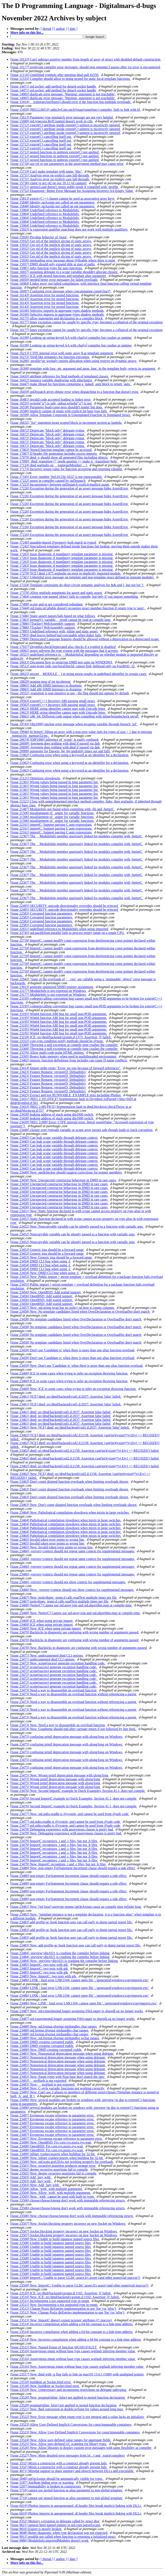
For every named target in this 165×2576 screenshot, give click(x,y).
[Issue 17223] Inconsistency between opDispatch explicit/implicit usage (60, 484)
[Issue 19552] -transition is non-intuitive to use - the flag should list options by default (70, 693)
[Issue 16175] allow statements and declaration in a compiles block (57, 318)
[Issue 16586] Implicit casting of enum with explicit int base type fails (59, 411)
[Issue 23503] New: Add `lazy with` (35, 2185)
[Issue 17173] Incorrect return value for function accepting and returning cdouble (66, 469)
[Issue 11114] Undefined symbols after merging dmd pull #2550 (54, 75)
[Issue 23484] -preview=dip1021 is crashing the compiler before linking (60, 1953)
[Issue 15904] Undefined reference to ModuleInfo (45, 210)
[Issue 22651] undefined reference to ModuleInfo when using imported (59, 929)
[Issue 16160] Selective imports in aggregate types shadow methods (57, 310)
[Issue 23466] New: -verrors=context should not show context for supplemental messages (72, 1590)
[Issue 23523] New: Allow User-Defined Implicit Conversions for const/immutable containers (75, 2432)
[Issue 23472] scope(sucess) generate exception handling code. (54, 1667)
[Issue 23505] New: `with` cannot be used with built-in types (52, 2196)
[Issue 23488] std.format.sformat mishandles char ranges (49, 2030)
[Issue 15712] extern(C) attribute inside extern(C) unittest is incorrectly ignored (65, 125)
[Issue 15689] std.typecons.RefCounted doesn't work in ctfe (51, 121)
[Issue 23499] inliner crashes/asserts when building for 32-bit (52, 2154)
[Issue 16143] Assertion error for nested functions (44, 295)
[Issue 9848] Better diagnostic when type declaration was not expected (59, 2533)
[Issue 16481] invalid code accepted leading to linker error (51, 399)
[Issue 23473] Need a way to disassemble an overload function (53, 1690)
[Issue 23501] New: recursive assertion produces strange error (53, 2165)
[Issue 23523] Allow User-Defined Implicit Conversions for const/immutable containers (71, 2424)
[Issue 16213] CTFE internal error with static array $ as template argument (62, 353)
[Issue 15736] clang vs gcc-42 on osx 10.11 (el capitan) (48, 183)
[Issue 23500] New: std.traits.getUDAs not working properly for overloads (62, 2162)
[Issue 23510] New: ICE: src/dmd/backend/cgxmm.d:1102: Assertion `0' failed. (65, 2297)
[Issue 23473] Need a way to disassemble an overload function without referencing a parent (73, 1694)
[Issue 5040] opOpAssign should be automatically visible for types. (57, 2478)
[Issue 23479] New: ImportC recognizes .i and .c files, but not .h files (58, 1864)
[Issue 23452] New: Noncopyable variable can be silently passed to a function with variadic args (77, 1226)
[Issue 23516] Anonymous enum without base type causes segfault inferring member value (73, 2351)
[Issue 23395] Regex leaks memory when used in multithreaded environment (63, 1056)
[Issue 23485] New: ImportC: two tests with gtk (43, 1976)
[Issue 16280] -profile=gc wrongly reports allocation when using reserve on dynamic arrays (73, 361)
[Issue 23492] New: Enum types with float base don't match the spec (57, 2077)
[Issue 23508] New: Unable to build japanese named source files (55, 2239)
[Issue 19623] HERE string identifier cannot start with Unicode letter (58, 708)
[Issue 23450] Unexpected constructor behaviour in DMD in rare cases (59, 1184)
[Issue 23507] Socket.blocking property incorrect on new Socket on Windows (64, 2231)
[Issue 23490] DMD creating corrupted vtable (42, 2042)
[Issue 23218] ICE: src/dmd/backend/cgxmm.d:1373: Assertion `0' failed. (61, 1037)
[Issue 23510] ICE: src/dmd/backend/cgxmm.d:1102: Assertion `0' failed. (61, 2293)
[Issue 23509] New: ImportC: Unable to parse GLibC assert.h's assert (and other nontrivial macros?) (79, 2285)
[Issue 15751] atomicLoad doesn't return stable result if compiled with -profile (64, 187)
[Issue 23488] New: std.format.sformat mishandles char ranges (54, 2026)
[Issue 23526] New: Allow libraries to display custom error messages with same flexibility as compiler (81, 2448)
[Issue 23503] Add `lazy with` (31, 2177)
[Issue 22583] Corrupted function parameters (41, 913)
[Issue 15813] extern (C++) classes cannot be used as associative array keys (62, 198)
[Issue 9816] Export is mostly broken (36, 2529)
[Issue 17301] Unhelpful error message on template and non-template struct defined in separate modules (82, 577)
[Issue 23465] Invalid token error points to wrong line (47, 1539)
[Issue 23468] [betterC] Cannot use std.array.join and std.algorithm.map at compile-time (71, 1605)
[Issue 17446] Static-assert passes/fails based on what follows (53, 616)
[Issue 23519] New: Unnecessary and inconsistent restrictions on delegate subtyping (68, 2390)
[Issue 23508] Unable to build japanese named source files (51, 2243)
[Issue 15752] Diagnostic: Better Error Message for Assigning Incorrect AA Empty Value (72, 191)
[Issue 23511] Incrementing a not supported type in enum (50, 2301)
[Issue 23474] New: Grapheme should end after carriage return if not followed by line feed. (73, 1729)
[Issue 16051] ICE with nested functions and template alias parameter (58, 276)
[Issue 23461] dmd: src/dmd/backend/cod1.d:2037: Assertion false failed (60, 1412)
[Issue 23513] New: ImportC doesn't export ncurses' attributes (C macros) (61, 2320)
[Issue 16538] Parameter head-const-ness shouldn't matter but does (56, 407)
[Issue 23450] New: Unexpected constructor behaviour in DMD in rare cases (63, 1180)
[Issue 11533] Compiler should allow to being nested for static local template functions (70, 79)
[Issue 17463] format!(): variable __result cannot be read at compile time (61, 620)
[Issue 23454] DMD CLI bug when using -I (40, 1261)
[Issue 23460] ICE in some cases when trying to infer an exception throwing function (69, 1373)
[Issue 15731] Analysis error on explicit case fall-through (50, 175)
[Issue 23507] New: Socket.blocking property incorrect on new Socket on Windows (68, 2223)
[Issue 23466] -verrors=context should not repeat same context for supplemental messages (72, 1551)
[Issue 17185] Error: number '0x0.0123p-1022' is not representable (56, 477)
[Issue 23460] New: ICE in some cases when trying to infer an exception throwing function (73, 1389)
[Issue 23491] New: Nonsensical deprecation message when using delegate (62, 2053)
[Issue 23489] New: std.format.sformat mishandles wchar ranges (55, 2038)
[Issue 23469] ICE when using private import (41, 1621)
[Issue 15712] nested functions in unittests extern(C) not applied (54, 152)
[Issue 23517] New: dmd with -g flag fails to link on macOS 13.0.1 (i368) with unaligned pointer (77, 2374)
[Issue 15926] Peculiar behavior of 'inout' (39, 237)
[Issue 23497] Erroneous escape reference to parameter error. (52, 2115)
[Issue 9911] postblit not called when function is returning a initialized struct (63, 2536)
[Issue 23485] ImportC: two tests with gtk (39, 1964)
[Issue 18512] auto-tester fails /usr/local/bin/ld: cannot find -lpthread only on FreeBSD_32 (73, 666)
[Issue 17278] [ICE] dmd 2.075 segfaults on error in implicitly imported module (65, 573)
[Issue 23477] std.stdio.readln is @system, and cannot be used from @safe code (65, 1821)
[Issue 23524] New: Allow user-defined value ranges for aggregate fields (60, 2440)
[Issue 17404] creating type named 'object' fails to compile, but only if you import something (74, 596)
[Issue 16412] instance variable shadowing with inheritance (51, 380)
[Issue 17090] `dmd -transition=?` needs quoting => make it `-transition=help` (64, 461)
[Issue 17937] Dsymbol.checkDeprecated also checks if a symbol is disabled (63, 647)
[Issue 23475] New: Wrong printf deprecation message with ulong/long (59, 1775)
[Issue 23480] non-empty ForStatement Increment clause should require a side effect (68, 1876)
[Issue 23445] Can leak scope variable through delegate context (54, 1137)
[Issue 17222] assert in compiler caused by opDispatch (48, 480)
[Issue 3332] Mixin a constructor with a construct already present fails (59, 2463)
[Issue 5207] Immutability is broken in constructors (46, 2486)
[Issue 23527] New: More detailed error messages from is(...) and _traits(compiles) (67, 2455)
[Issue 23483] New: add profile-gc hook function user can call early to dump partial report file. (76, 1945)
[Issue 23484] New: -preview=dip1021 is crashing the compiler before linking (64, 1961)
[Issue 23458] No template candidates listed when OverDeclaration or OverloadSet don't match (76, 1319)
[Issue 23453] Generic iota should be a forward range (47, 1250)
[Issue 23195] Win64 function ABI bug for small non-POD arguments (58, 1014)
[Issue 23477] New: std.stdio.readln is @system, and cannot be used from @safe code (69, 1814)
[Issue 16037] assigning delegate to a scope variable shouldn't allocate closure (64, 272)
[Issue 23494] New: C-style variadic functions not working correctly (57, 2088)
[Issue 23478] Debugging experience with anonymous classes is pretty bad (62, 1829)
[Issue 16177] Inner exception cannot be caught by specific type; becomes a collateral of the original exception (86, 322)
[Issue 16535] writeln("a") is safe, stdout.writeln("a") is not (51, 403)
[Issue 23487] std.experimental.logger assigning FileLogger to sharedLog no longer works (72, 2019)
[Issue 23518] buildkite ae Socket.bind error (41, 2382)
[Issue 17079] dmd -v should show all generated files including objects (59, 457)
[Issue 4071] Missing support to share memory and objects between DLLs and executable (72, 2471)
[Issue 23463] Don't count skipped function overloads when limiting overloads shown (69, 1481)
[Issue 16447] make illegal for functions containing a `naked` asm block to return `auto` (71, 384)
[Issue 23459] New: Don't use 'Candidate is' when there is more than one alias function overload (76, 1365)
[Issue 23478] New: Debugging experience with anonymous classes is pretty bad (66, 1833)
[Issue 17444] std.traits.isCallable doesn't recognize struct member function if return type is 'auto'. (78, 608)
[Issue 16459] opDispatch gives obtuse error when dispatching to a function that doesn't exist (74, 392)
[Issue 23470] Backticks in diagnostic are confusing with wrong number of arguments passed (74, 1632)
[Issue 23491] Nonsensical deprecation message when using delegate (58, 2057)
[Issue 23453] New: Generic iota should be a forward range (51, 1257)
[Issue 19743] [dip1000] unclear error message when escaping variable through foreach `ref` (74, 724)
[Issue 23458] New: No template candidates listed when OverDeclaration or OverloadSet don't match (80, 1311)
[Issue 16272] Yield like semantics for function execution (50, 357)
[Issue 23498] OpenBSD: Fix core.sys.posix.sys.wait (47, 2146)
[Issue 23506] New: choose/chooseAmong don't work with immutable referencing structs (72, 2216)
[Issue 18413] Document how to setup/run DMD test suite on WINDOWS (61, 662)
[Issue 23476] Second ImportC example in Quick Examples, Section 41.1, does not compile (73, 1798)
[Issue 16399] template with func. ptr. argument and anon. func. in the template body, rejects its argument (83, 368)
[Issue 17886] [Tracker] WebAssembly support (43, 623)
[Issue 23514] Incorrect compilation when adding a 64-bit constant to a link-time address (71, 2324)
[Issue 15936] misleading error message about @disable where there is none (63, 260)
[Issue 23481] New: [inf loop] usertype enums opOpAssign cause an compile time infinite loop (76, 1906)
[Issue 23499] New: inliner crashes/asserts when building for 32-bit (57, 2158)
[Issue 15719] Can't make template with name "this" (46, 171)
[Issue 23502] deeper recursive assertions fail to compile (49, 2169)
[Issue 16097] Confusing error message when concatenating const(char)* (61, 291)
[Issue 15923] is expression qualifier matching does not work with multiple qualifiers (69, 229)
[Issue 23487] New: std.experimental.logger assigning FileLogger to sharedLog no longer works (77, 2011)
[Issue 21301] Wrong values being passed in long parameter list (54, 782)
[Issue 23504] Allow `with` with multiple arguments (46, 2189)
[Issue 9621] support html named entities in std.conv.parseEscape (55, 2525)
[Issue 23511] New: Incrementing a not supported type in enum (54, 2305)
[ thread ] (47, 28)
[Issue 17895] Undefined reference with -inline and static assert (54, 631)
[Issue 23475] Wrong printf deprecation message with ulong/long (55, 1779)
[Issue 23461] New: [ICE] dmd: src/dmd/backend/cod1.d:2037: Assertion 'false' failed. (70, 1427)
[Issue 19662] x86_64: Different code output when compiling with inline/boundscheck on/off (74, 716)
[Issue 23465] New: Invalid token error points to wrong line (51, 1547)
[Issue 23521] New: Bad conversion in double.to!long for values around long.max (67, 2409)
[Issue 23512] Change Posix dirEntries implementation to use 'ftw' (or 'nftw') (63, 2308)
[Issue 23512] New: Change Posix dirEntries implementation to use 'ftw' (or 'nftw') (67, 2312)
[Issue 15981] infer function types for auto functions (46, 268)
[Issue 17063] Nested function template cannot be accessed (51, 450)
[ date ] (72, 28)
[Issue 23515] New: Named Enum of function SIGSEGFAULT (54, 2347)
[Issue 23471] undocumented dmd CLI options (42, 1659)
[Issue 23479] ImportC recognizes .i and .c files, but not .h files (54, 1841)
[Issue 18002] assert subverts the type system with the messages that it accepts (64, 650)
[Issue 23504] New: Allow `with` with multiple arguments (50, 2192)
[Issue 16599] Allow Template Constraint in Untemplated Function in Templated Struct (70, 415)
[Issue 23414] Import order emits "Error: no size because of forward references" (65, 1068)
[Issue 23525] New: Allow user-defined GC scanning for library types (58, 2444)
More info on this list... (26, 32)
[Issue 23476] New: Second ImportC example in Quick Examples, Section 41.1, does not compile (78, 1791)
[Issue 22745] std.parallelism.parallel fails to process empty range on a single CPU (67, 933)
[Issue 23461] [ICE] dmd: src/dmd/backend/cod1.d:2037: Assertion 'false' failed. (66, 1396)
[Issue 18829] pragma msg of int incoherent (40, 681)
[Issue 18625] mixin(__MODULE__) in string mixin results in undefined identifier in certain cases (78, 674)
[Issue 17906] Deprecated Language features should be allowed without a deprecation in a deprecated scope (84, 639)
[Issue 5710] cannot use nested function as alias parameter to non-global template (66, 2490)
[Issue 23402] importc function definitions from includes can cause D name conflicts (69, 1060)
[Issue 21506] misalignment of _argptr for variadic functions (52, 813)
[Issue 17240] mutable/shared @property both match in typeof (53, 542)
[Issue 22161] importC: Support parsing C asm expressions (51, 824)
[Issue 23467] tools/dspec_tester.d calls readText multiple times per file (59, 1601)
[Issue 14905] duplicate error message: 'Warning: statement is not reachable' (63, 94)
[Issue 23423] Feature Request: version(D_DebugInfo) (48, 1072)
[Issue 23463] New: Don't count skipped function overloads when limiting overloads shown (73, 1505)
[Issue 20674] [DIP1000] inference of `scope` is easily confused (54, 739)
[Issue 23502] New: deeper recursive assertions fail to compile (53, 2173)
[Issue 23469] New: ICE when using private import (46, 1628)
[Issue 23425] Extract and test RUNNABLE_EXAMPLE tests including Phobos (66, 1095)
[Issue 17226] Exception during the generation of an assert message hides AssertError (69, 488)
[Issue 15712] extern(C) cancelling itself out (41, 136)
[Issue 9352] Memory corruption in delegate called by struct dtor (55, 2521)
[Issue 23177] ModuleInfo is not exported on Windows (48, 991)
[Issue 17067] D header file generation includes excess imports (54, 453)
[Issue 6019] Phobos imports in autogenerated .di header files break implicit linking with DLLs (76, 2506)
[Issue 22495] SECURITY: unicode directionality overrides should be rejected (64, 906)
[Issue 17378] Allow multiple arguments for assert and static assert (56, 593)
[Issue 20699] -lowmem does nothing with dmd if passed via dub (55, 743)
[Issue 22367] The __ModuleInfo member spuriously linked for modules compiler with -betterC (76, 836)
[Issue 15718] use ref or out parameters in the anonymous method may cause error (67, 164)
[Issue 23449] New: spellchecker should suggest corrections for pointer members (66, 1172)
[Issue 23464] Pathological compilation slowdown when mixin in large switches (65, 1520)
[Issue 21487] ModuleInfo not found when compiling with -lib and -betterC (62, 809)
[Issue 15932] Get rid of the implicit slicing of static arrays (51, 241)
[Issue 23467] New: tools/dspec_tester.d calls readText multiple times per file (64, 1597)
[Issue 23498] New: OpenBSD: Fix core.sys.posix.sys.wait (51, 2142)
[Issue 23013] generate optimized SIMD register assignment (52, 987)
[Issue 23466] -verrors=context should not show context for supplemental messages (68, 1582)
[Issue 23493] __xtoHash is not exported (38, 2080)
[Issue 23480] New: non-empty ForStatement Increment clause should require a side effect (73, 1868)
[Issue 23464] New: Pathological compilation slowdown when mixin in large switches (70, 1512)
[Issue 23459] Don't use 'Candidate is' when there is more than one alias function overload (72, 1350)
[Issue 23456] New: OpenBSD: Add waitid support (45, 1292)
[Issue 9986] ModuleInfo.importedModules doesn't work (49, 2540)
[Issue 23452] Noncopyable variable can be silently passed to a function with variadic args (73, 1234)
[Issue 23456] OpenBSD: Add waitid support (41, 1296)
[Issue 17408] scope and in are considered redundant (46, 604)
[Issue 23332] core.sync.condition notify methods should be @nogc (57, 1041)
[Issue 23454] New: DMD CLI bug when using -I (44, 1273)
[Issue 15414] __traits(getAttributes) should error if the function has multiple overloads (70, 102)
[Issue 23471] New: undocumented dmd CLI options (47, 1655)
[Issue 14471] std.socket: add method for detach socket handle (53, 86)
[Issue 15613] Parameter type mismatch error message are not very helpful (62, 117)
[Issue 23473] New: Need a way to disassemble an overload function (58, 1725)
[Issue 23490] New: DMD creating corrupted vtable (46, 2049)
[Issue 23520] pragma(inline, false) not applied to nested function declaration (63, 2405)
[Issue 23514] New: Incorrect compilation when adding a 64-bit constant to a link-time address (76, 2339)
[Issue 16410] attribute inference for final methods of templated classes (59, 376)
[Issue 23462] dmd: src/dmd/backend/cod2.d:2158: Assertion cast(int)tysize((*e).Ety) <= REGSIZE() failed (84, 1450)
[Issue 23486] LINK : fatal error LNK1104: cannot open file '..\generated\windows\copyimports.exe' (79, 1980)
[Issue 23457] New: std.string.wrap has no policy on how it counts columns (62, 1307)
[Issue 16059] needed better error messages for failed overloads (54, 279)
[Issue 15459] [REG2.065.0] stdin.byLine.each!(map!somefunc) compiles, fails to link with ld (75, 109)
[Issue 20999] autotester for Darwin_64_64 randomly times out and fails (60, 751)
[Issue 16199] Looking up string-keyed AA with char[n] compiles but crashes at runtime (71, 337)
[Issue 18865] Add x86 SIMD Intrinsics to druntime (46, 685)
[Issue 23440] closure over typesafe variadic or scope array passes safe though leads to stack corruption (81, 1130)
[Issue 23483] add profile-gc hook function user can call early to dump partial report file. (71, 1922)
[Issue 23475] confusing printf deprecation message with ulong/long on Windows (66, 1736)
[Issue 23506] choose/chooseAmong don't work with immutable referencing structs (68, 2200)
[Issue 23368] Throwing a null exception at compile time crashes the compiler (64, 1045)
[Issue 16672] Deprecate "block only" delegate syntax (47, 430)
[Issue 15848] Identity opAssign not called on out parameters (52, 202)
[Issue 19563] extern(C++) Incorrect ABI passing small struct (53, 701)
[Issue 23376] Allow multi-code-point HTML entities (47, 1052)
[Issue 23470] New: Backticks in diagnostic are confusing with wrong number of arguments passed (79, 1648)
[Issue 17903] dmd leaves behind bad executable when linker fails (56, 635)
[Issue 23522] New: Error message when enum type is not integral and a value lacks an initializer (77, 2417)
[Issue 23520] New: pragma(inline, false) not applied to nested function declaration (68, 2397)
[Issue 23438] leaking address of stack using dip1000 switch (52, 1114)
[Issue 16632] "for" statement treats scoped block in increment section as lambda (66, 422)
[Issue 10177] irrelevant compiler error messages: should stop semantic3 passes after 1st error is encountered (85, 67)
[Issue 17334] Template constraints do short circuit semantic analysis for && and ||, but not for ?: (77, 585)
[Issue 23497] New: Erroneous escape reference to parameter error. (56, 2138)
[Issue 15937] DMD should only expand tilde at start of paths (53, 264)
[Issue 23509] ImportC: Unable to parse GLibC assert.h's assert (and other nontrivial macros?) (75, 2277)
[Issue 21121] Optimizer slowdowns (35, 778)
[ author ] (60, 28)
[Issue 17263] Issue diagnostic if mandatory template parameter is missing (61, 554)
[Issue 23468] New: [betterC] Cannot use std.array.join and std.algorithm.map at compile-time (75, 1613)
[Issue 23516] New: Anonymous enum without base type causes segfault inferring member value (77, 2366)
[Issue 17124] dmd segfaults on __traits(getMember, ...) (49, 465)
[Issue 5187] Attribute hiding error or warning (42, 2482)
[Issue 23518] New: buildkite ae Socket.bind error (45, 2386)
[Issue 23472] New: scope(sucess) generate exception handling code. (58, 1663)
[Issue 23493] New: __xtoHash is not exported (42, 2084)
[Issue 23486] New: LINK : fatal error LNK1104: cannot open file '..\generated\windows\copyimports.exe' (83, 2003)
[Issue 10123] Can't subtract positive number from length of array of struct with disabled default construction (85, 59)
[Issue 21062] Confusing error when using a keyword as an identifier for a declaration (69, 755)
